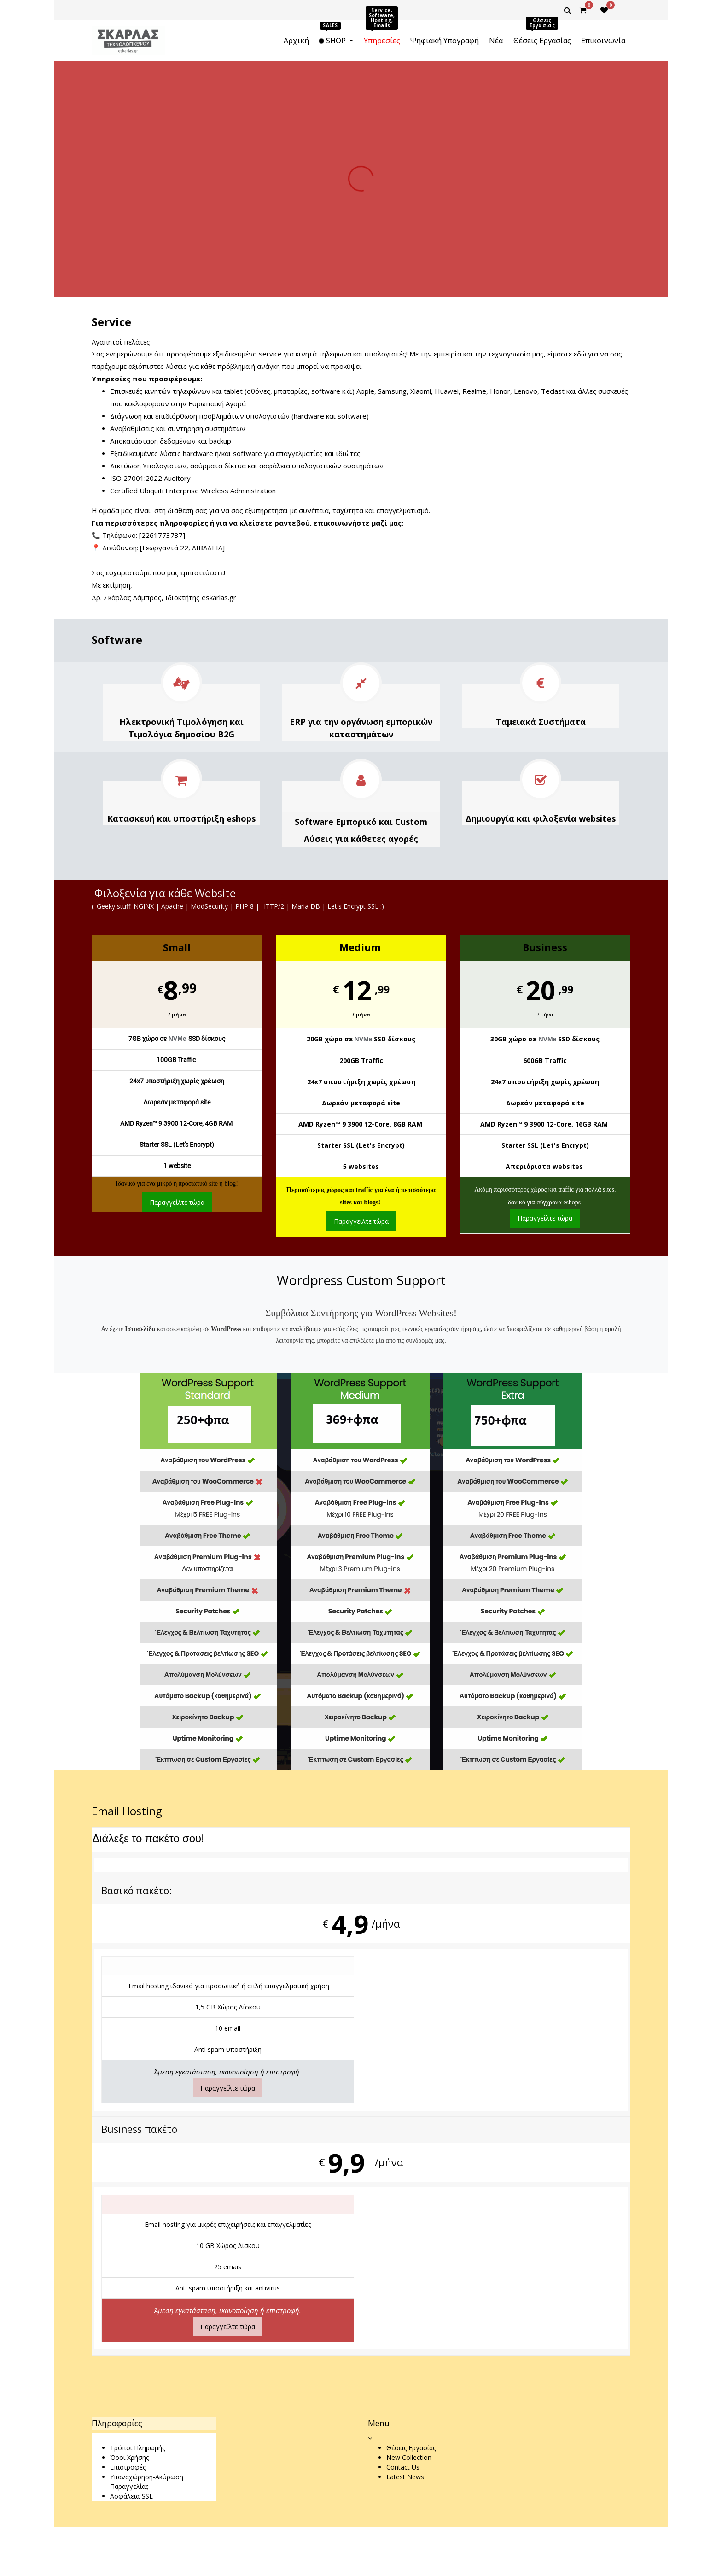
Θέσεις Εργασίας (411, 2447)
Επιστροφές (128, 2467)
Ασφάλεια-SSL (131, 2496)
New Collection (408, 2457)
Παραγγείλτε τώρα (177, 1202)
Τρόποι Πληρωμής (137, 2447)
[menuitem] (296, 40)
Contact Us (402, 2467)
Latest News (405, 2476)
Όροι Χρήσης (129, 2457)
